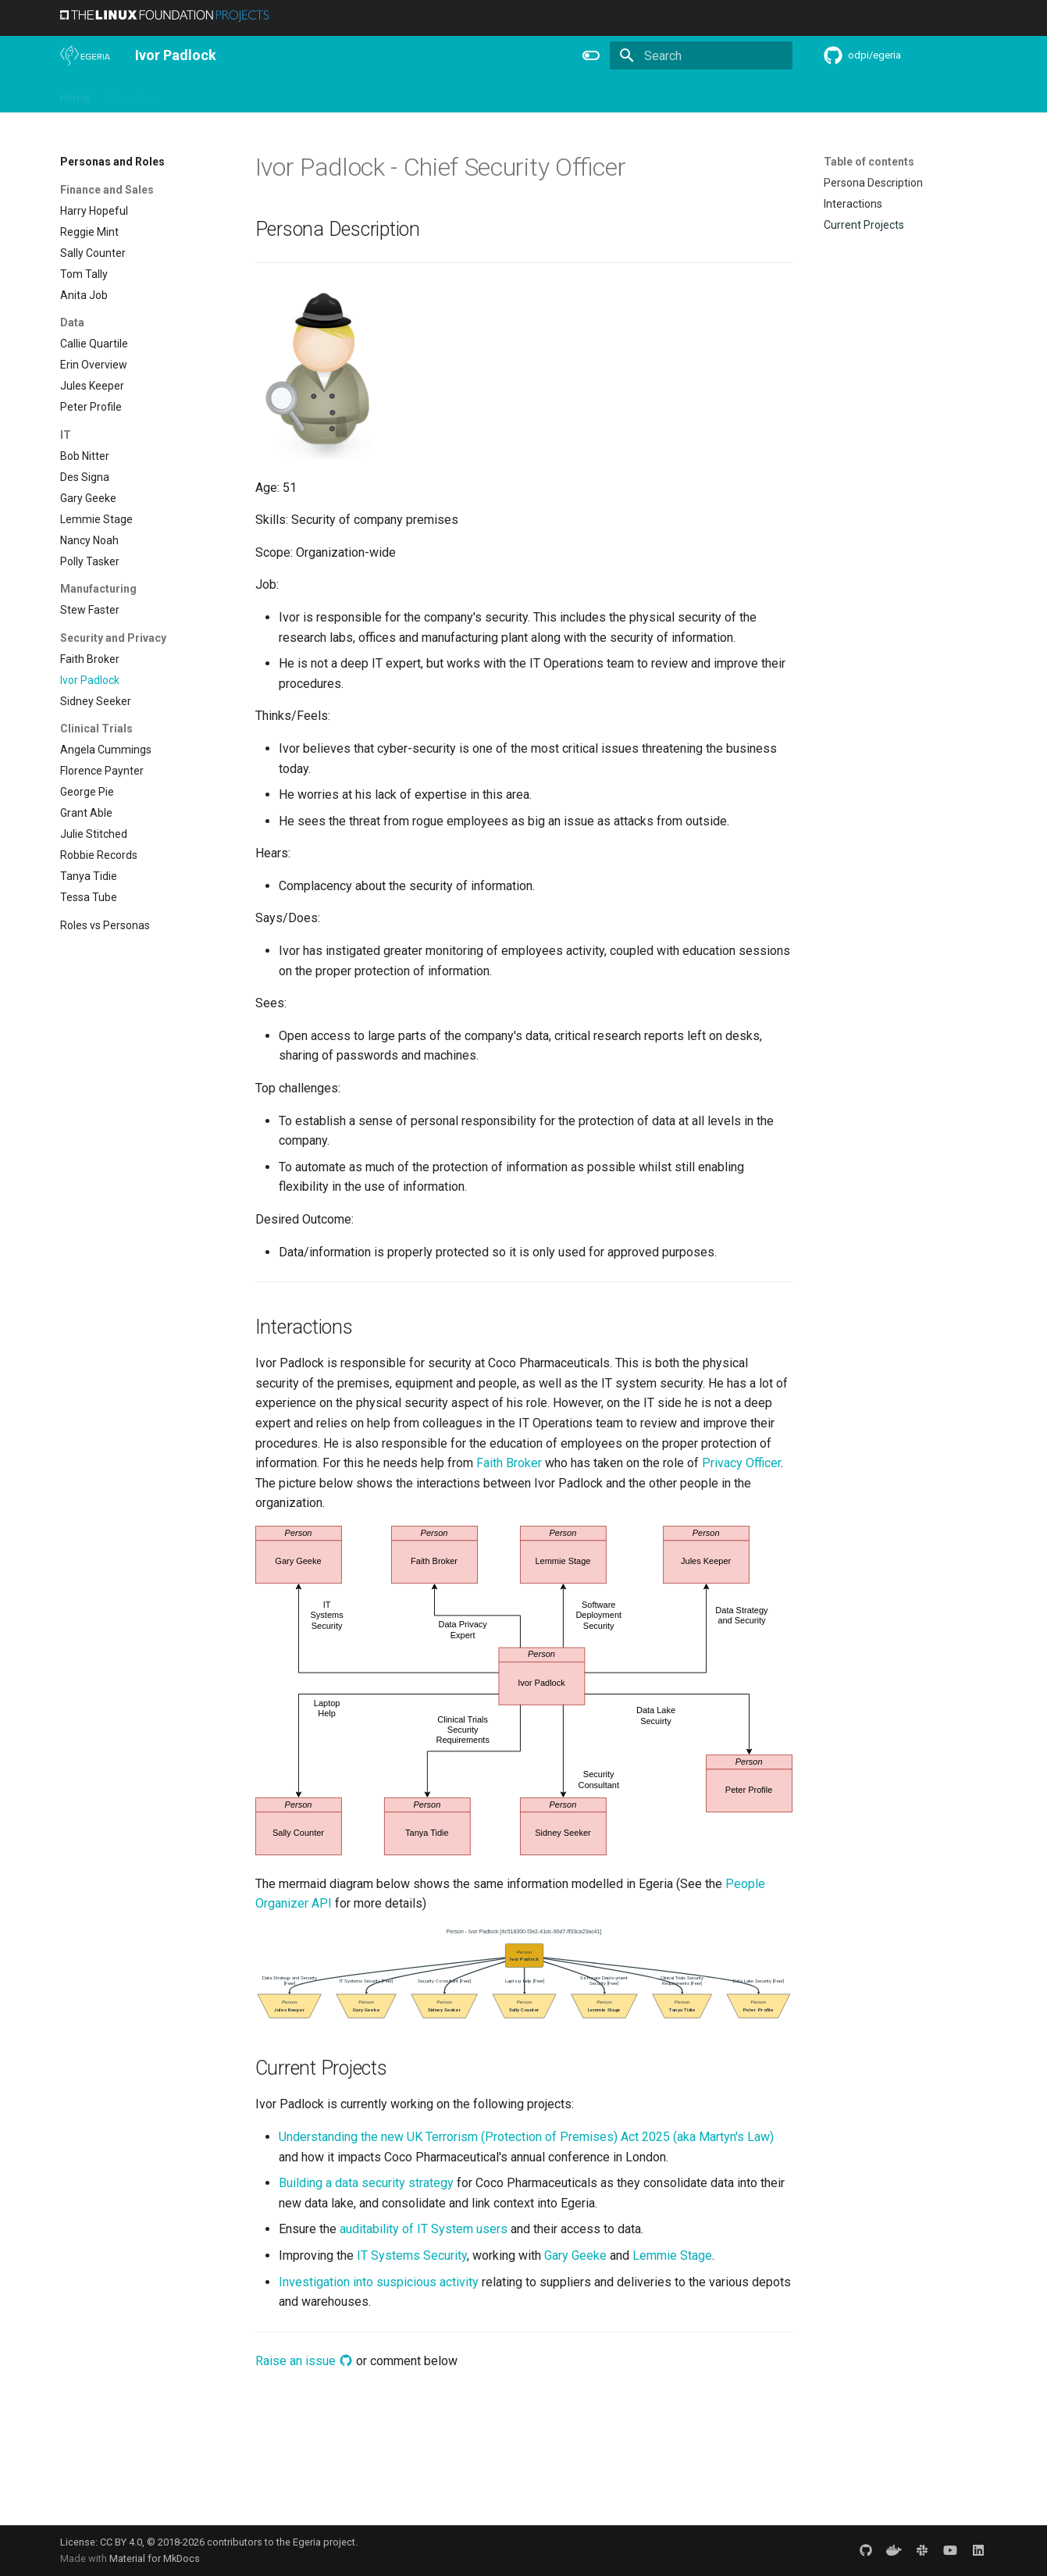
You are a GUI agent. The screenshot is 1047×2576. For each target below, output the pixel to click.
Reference (626, 94)
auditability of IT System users (423, 2228)
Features (560, 94)
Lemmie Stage (672, 2255)
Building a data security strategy (366, 2182)
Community (426, 94)
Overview (132, 94)
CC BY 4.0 (121, 2542)
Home (75, 94)
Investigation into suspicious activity (379, 2282)
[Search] (701, 55)
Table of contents (869, 161)
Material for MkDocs (154, 2558)
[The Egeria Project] (85, 55)
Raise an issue (304, 2360)
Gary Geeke (575, 2255)
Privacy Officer (741, 1462)
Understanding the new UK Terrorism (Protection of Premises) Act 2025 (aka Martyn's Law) (526, 2136)
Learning (357, 94)
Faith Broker (509, 1462)
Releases (496, 94)
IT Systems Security (412, 2255)
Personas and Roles (268, 94)
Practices (760, 94)
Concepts (694, 94)
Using (187, 94)
